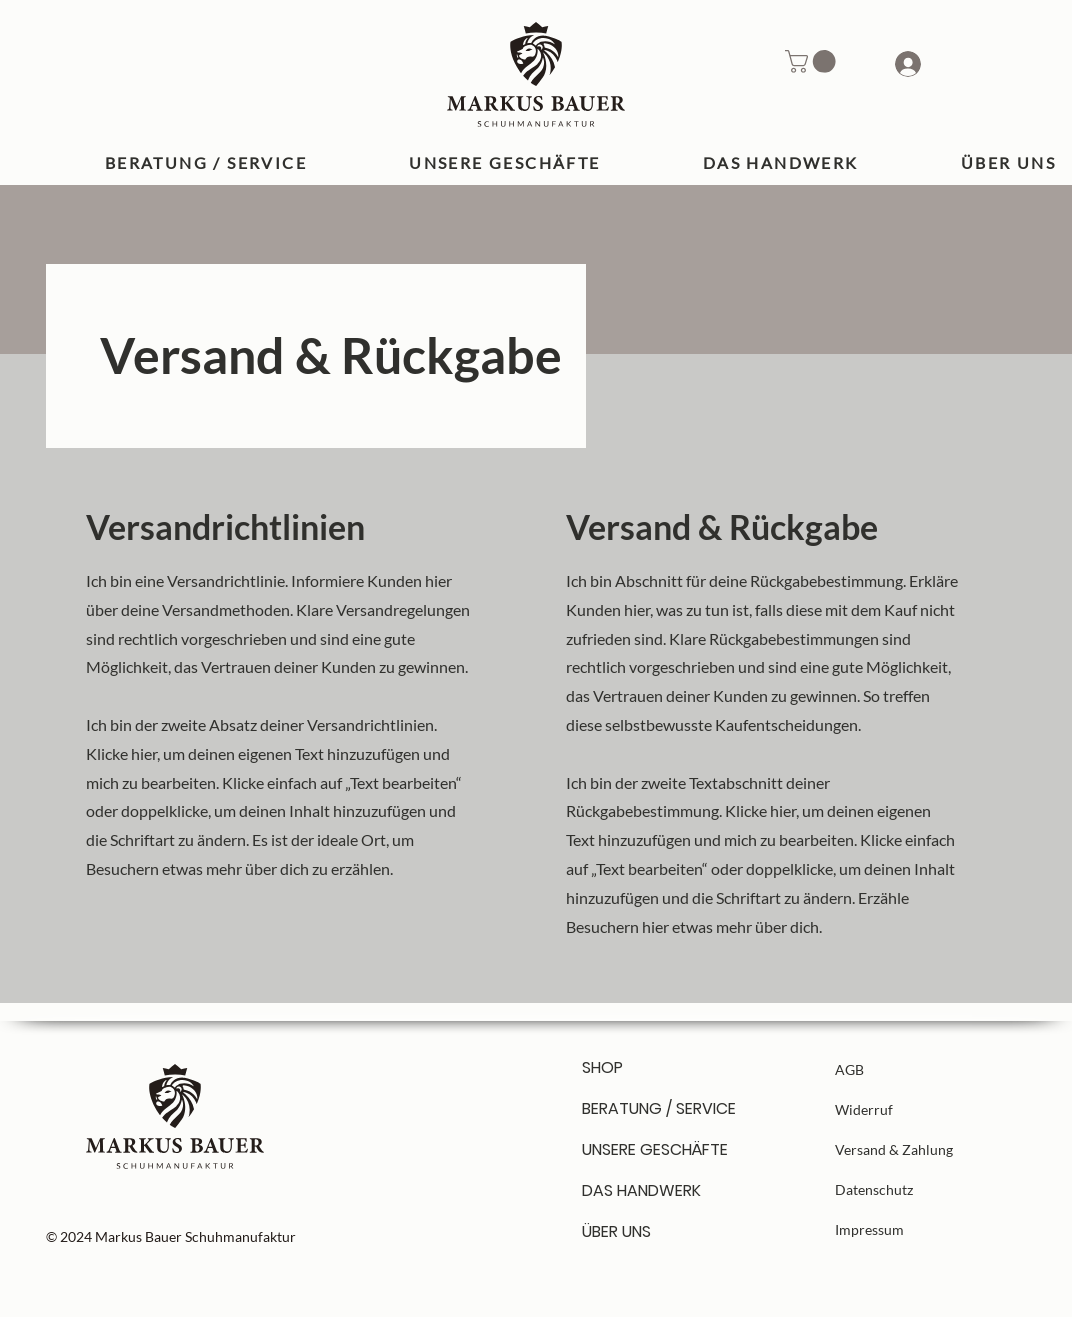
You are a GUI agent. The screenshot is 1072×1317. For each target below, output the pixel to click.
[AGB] (906, 1069)
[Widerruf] (906, 1109)
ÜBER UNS (616, 1231)
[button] (813, 61)
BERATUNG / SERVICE (652, 1108)
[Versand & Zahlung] (906, 1149)
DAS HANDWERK (641, 1190)
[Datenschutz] (906, 1189)
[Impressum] (906, 1229)
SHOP (602, 1067)
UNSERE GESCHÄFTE (652, 1149)
